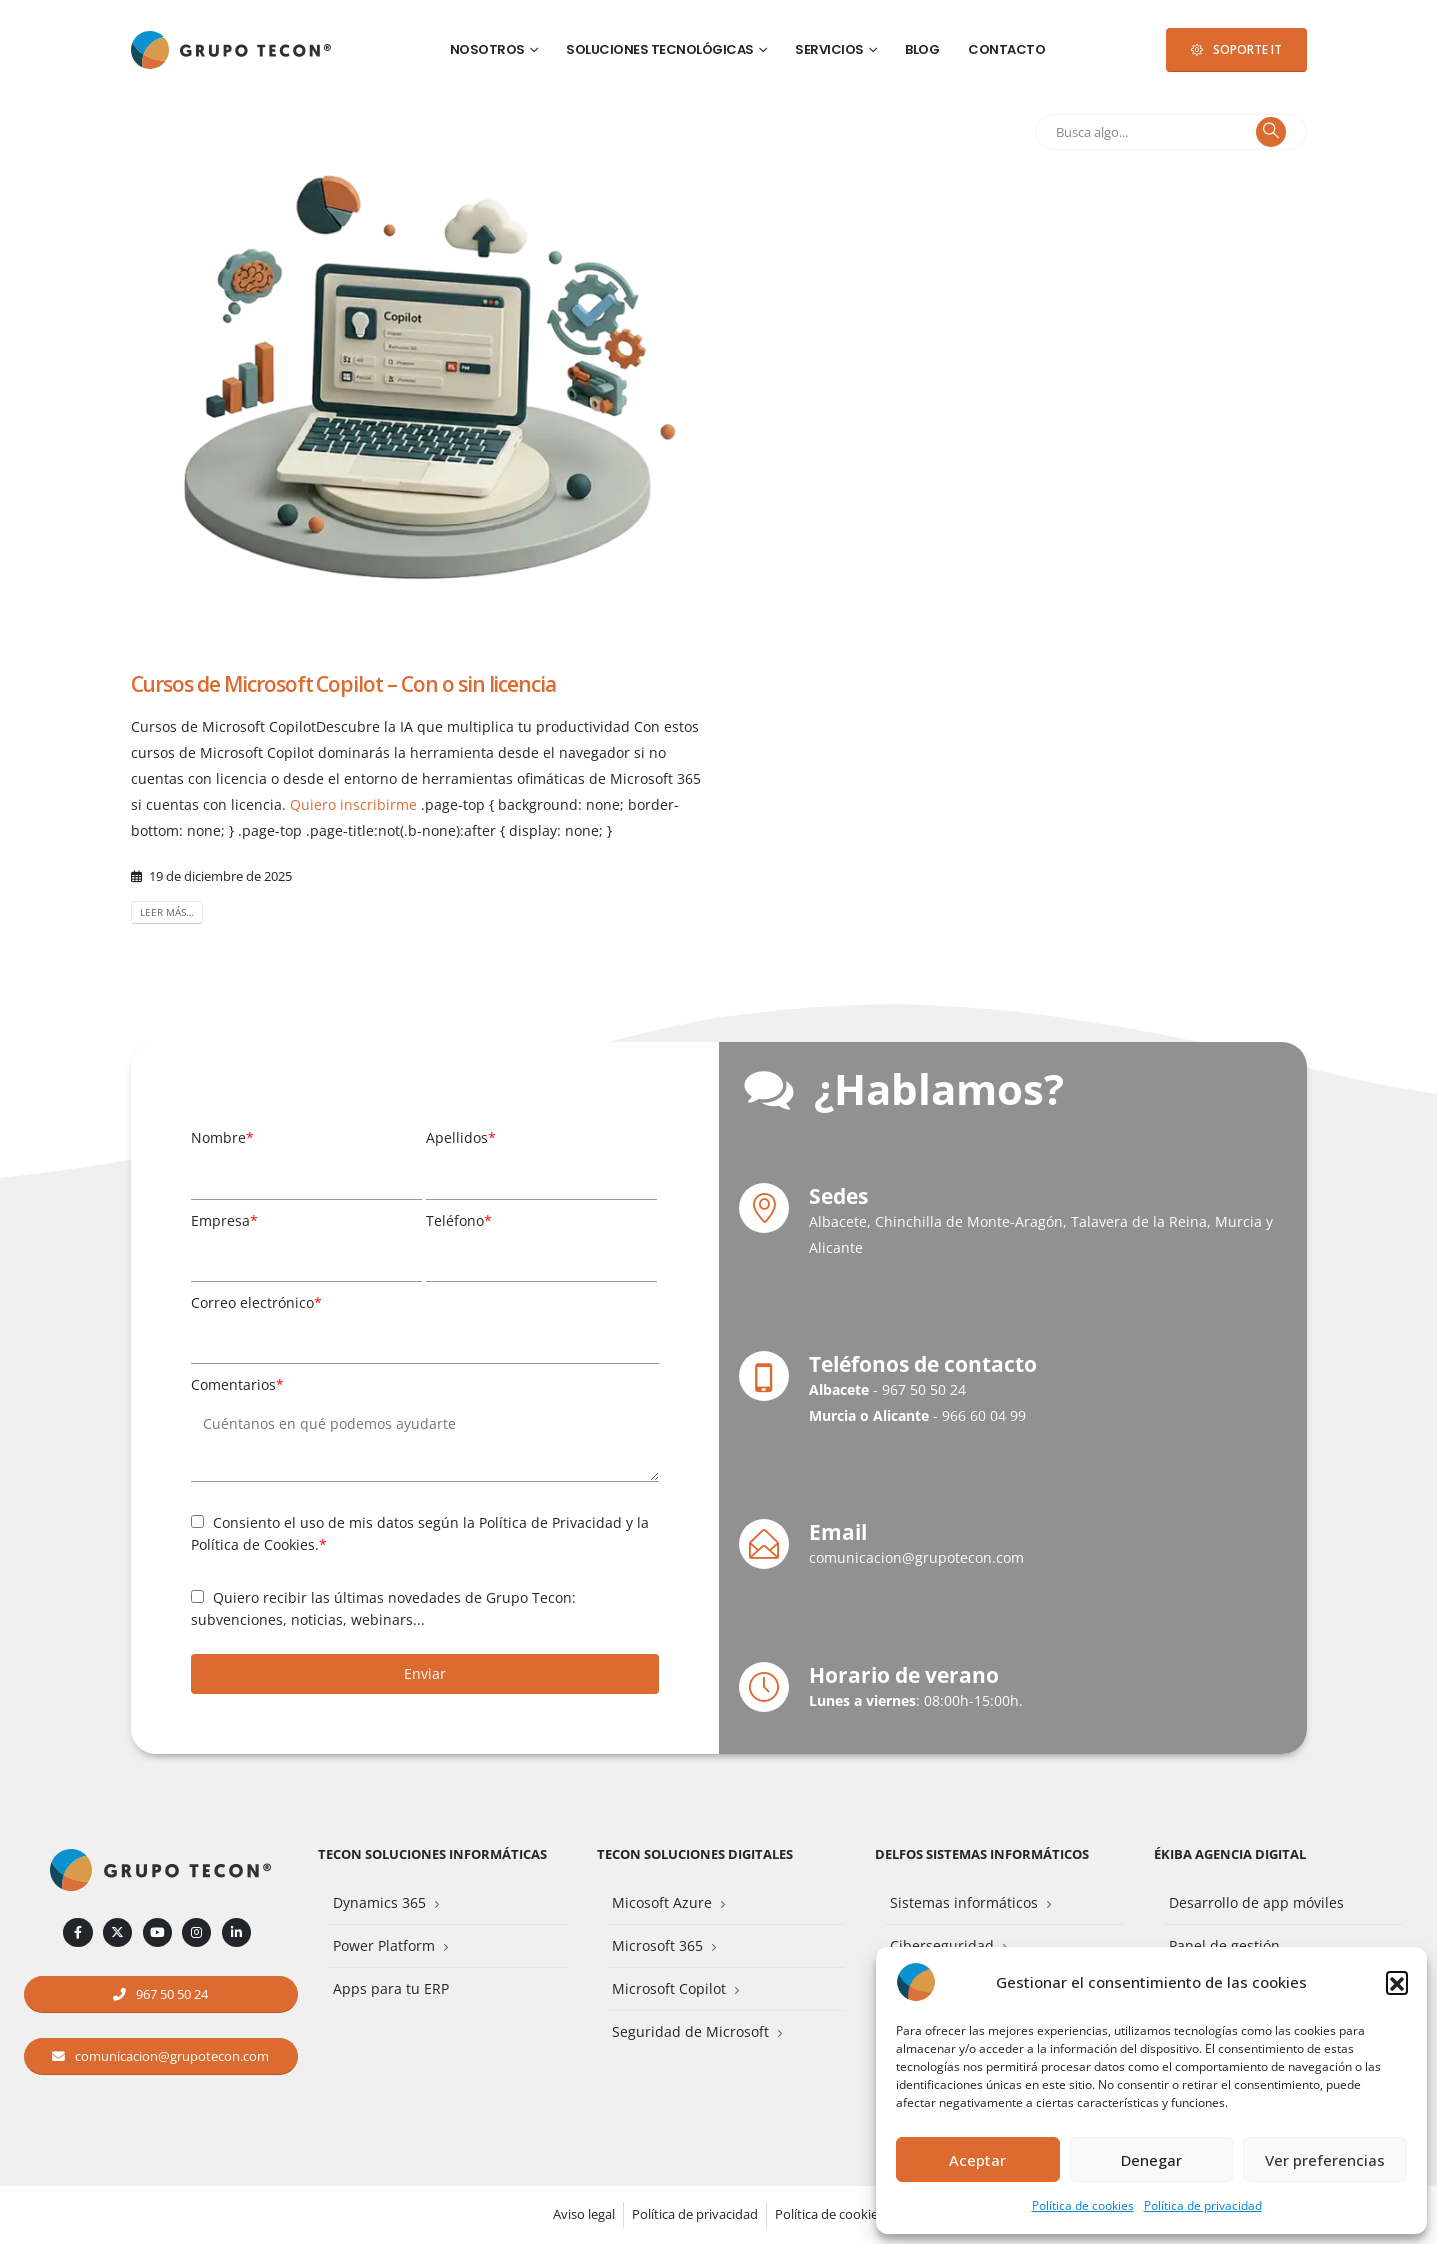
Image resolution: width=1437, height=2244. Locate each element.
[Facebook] (77, 1932)
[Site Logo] (231, 50)
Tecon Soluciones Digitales (695, 1854)
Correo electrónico (256, 1302)
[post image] (419, 370)
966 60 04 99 (984, 1415)
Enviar (425, 1673)
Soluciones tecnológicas (660, 49)
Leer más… (167, 912)
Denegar (1151, 2160)
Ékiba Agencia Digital (1230, 1854)
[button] (1397, 1982)
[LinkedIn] (236, 1932)
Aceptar (977, 2160)
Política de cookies (1083, 2205)
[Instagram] (196, 1932)
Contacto (1006, 49)
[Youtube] (157, 1932)
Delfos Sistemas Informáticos (982, 1854)
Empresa (224, 1220)
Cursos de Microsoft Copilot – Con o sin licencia (344, 684)
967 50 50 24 (924, 1389)
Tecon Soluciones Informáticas (432, 1854)
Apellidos (461, 1137)
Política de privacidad (1203, 2205)
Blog (922, 49)
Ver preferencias (1325, 2160)
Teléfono (459, 1220)
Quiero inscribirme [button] (353, 804)
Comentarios (237, 1384)
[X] (117, 1932)
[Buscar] (1271, 132)
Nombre (222, 1137)
